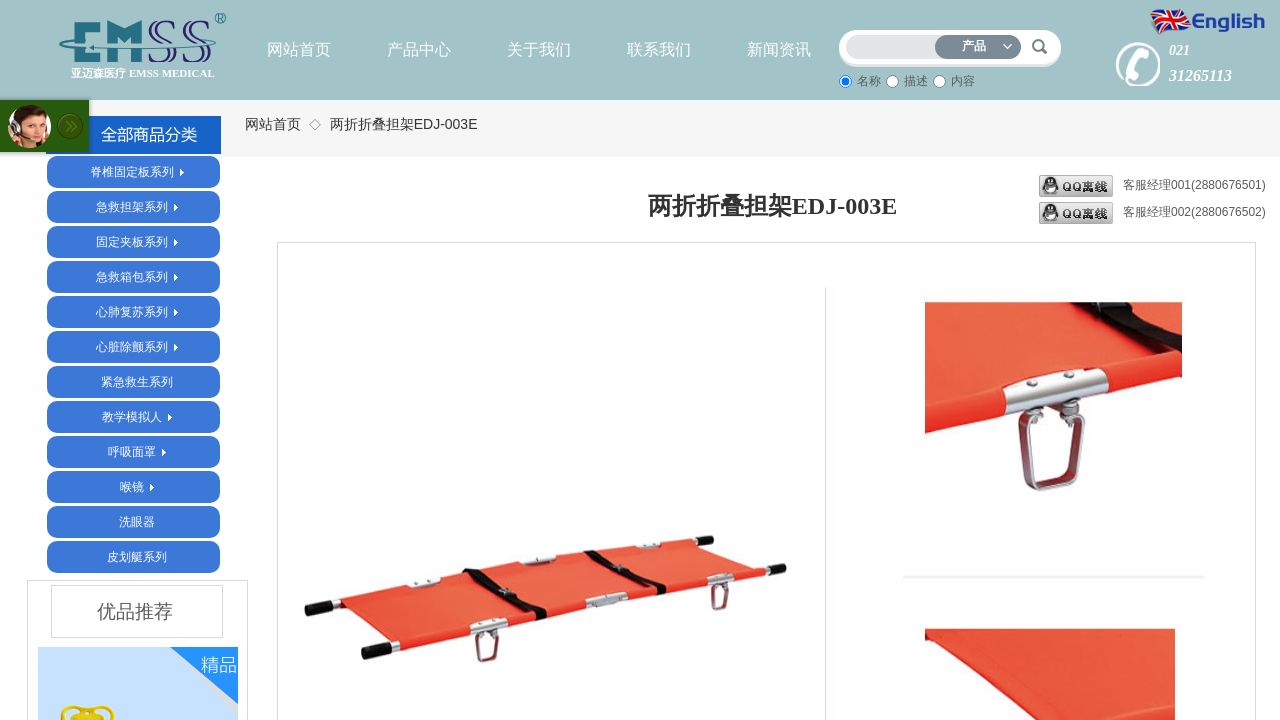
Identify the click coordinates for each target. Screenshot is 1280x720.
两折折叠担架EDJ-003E (404, 124)
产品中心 (419, 49)
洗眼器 (137, 522)
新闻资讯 (779, 49)
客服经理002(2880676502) (1152, 213)
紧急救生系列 (137, 382)
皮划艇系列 (137, 557)
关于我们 (539, 49)
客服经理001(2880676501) (1152, 186)
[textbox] (895, 43)
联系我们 (659, 49)
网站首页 (299, 49)
